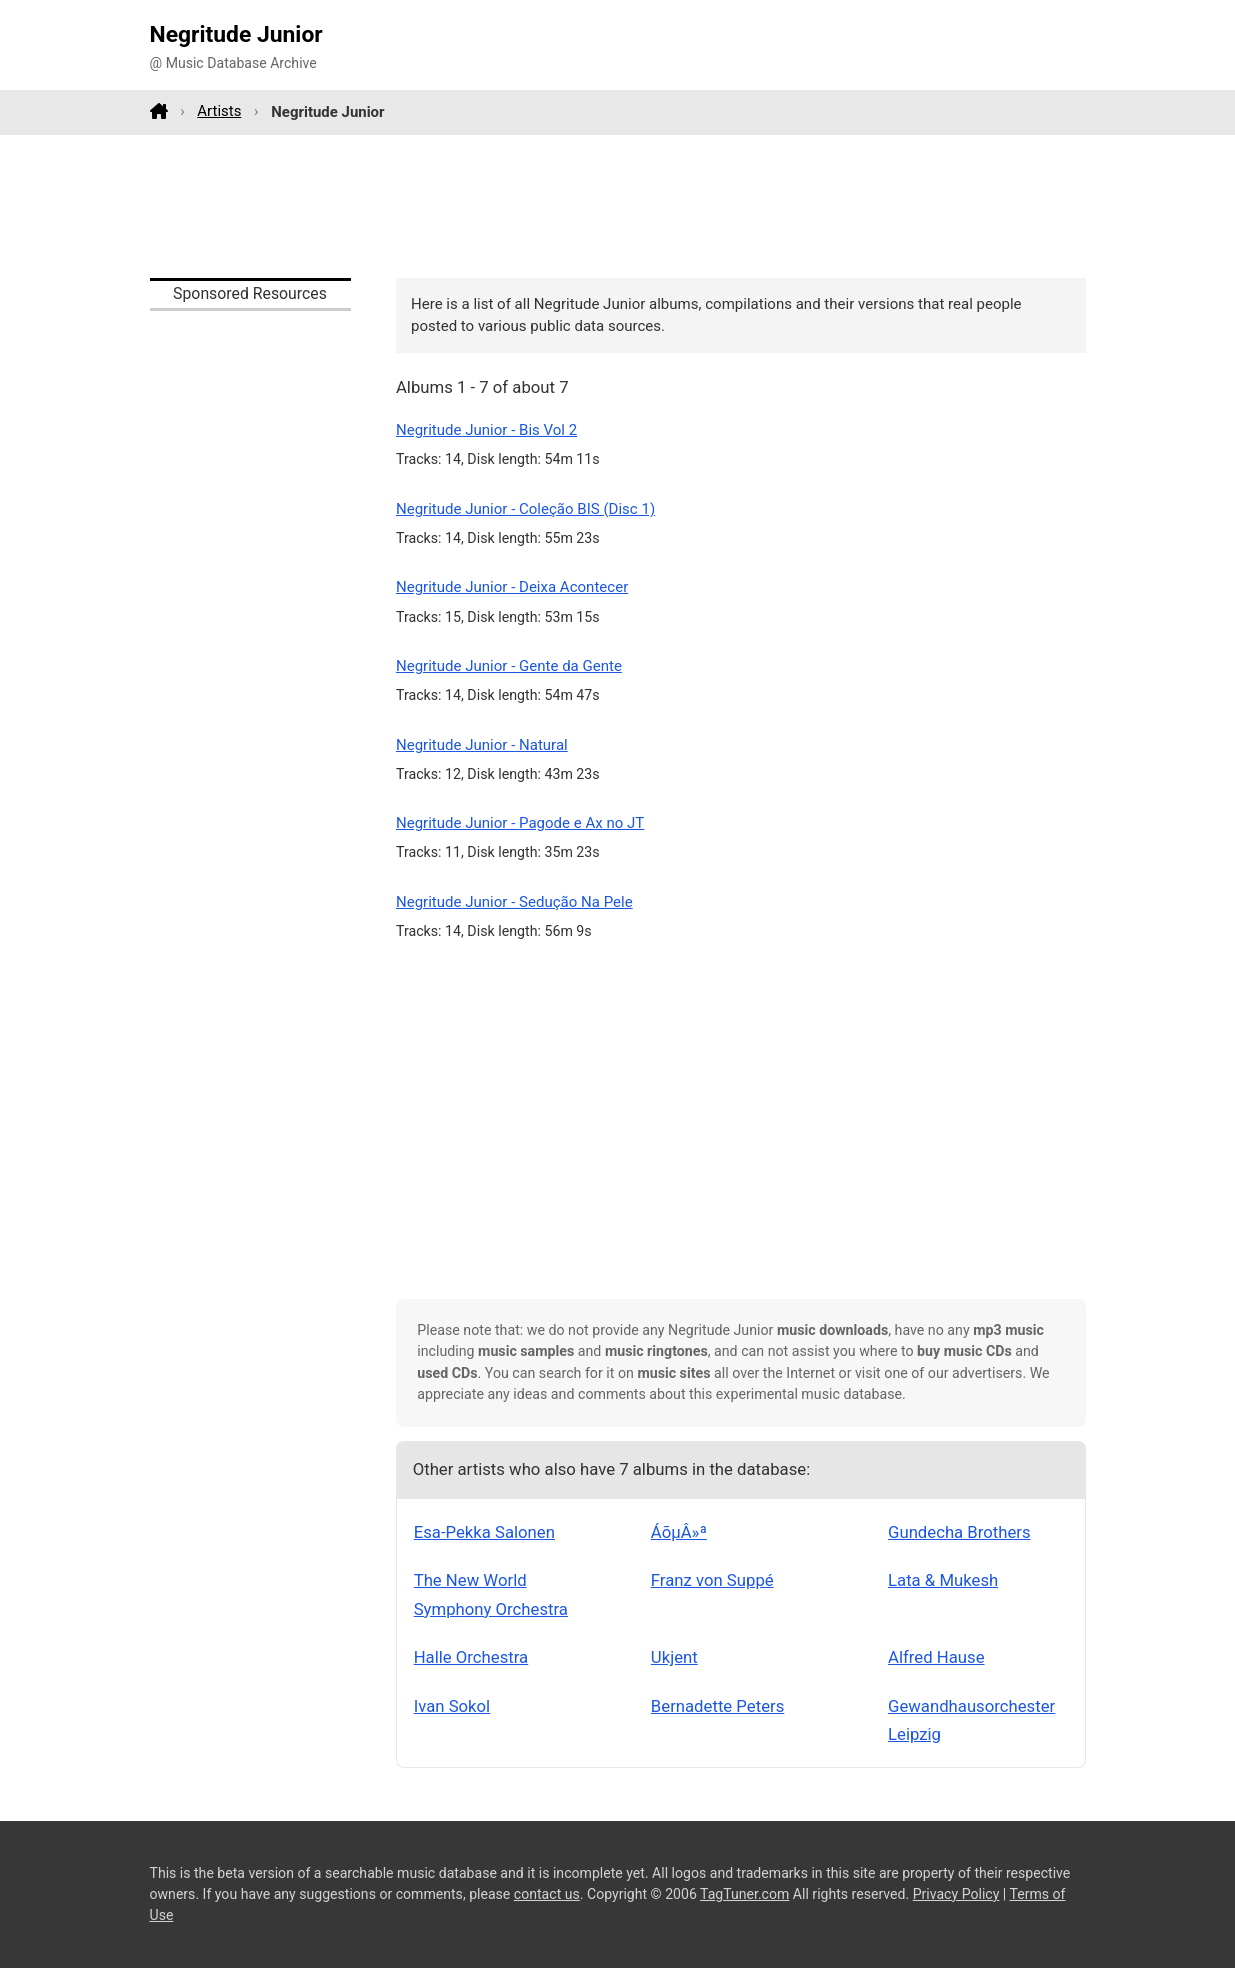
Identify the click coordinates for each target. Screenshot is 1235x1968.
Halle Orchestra (471, 1657)
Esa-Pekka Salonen (484, 1532)
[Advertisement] (618, 206)
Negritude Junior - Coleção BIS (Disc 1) (525, 509)
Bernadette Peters (717, 1706)
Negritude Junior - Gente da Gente (509, 666)
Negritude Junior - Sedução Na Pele (514, 902)
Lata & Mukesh (943, 1580)
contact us (547, 1894)
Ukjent (674, 1657)
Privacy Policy (956, 1894)
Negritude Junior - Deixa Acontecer (512, 587)
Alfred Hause (936, 1657)
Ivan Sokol (452, 1706)
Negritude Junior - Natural (482, 745)
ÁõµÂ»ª (679, 1532)
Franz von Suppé (712, 1580)
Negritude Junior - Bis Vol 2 (486, 430)
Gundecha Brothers (959, 1532)
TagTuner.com (744, 1894)
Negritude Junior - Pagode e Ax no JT (520, 823)
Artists (219, 111)
